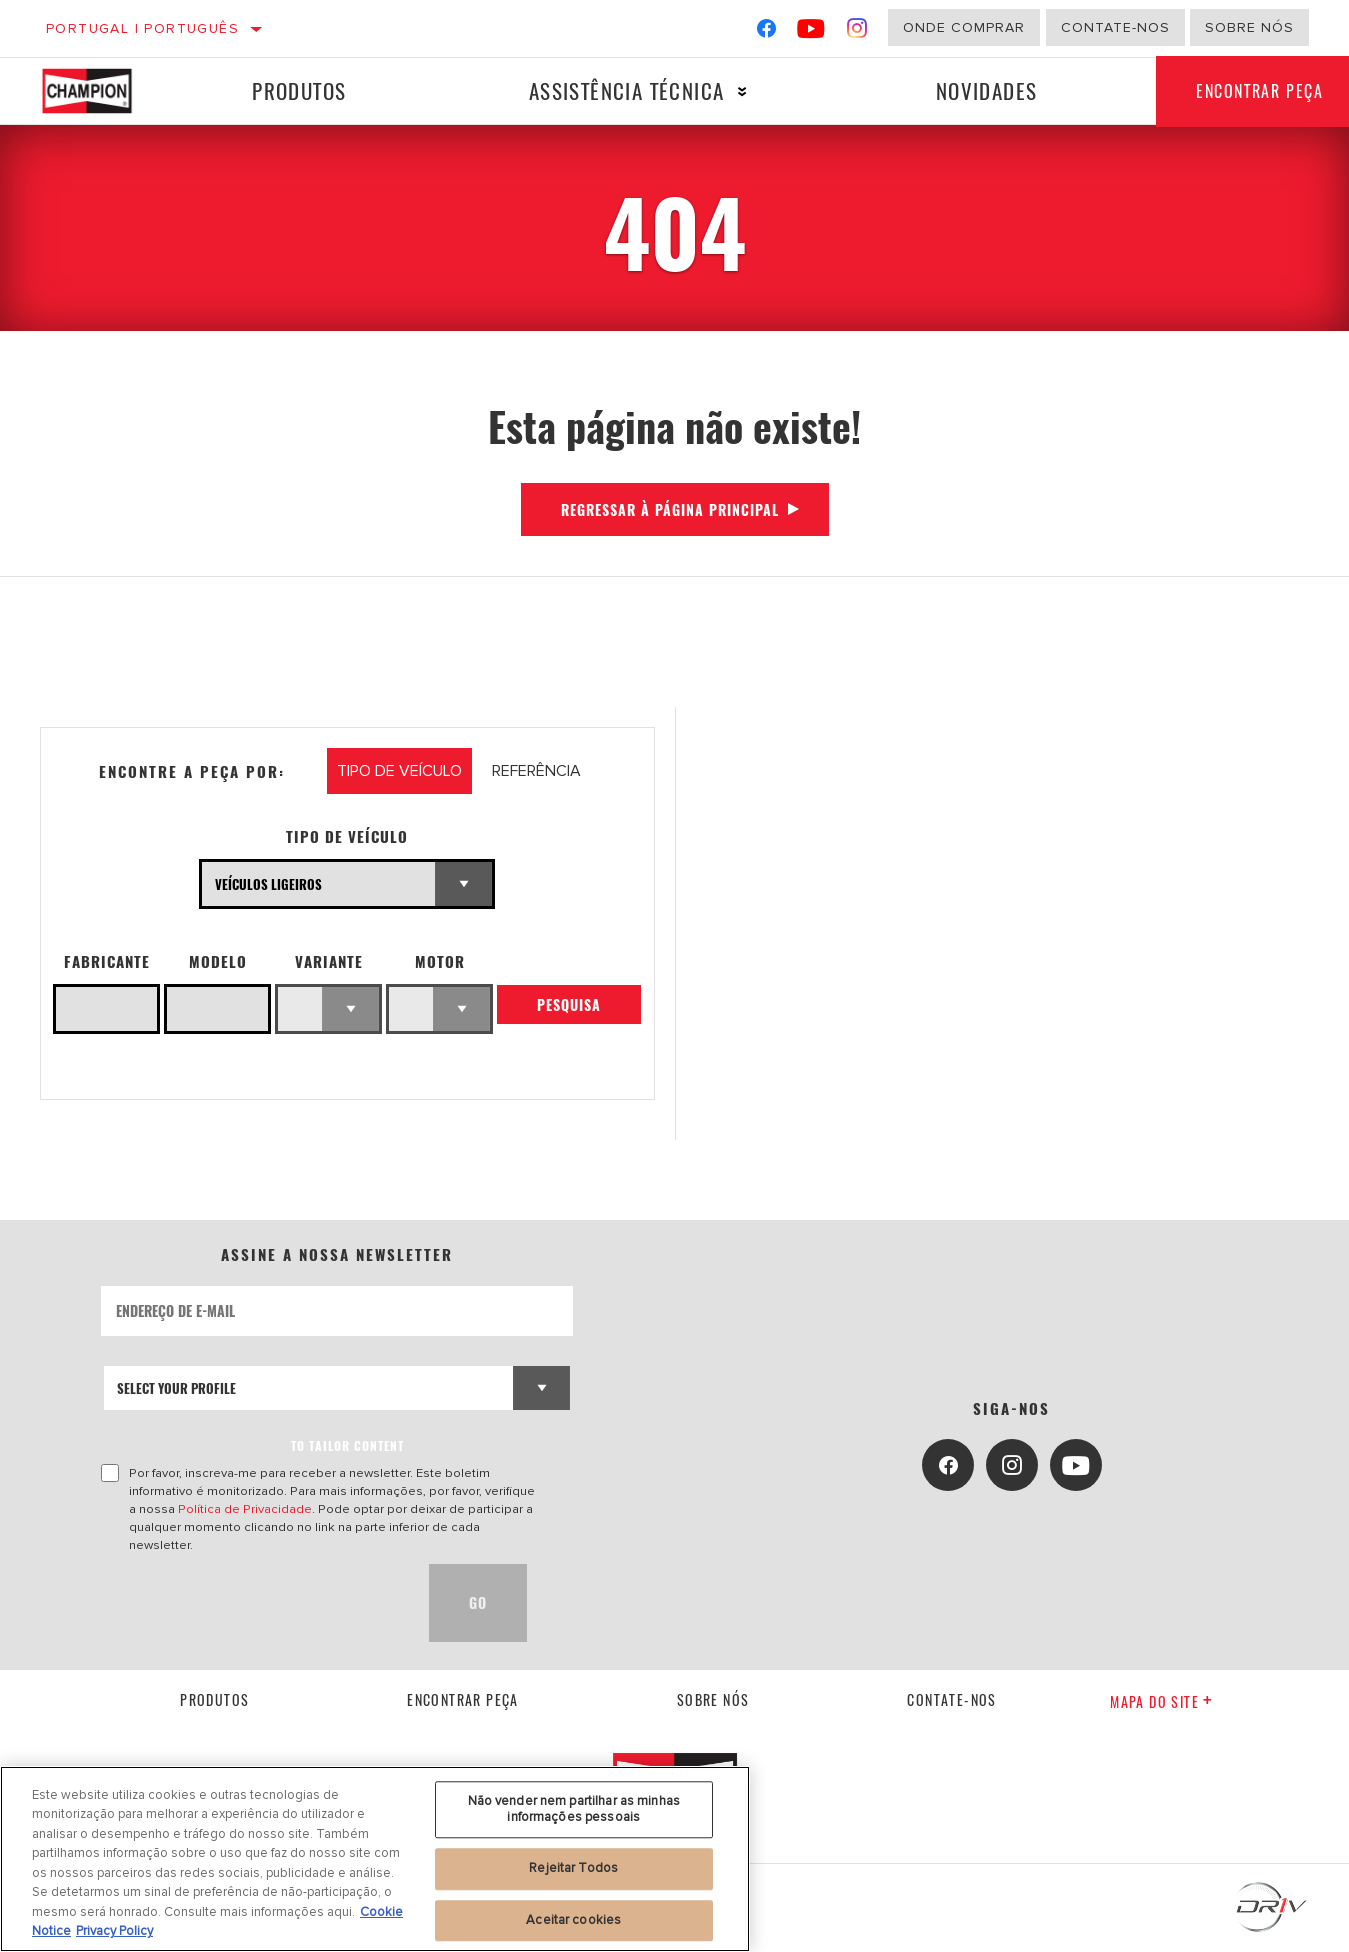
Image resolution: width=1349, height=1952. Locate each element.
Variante (329, 961)
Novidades (987, 90)
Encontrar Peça (463, 1699)
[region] (375, 1859)
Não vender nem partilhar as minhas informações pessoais (574, 1809)
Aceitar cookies (573, 1920)
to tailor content (347, 1445)
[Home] (100, 91)
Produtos (299, 90)
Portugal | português (142, 28)
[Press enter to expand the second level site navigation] (742, 91)
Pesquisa (569, 1004)
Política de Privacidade (245, 1509)
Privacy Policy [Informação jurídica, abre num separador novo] (114, 1931)
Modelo (218, 961)
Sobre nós (1249, 27)
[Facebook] (766, 32)
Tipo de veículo (347, 836)
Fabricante (107, 961)
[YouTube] (811, 32)
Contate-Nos (1115, 27)
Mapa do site (1161, 1701)
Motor (440, 961)
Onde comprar (964, 27)
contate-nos (951, 1699)
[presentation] (253, 1603)
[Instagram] (857, 32)
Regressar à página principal (670, 509)
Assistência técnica (627, 90)
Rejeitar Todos (573, 1868)
